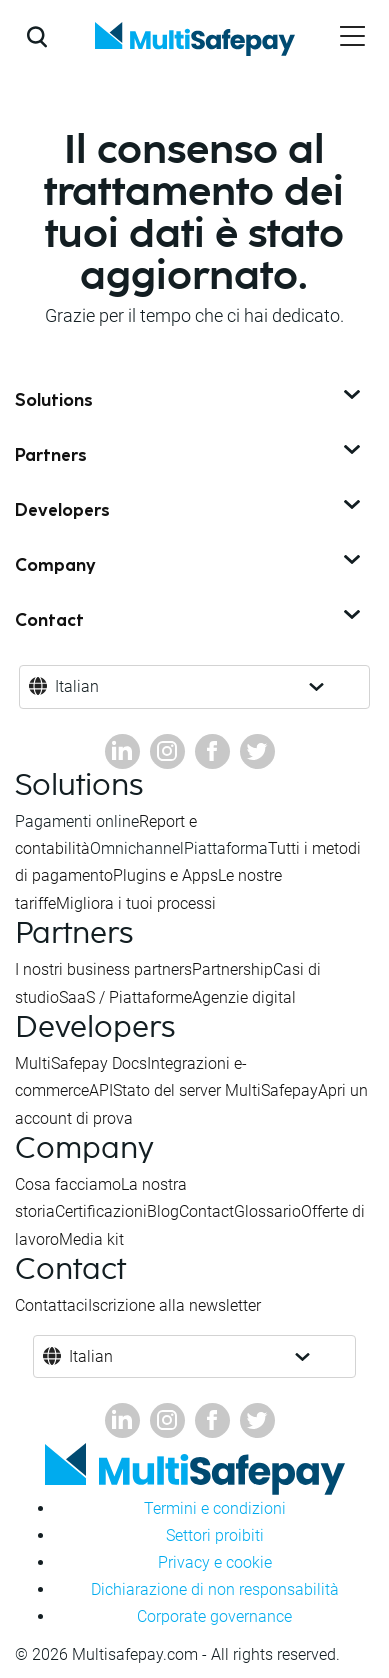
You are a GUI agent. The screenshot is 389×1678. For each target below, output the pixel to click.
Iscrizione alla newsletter (174, 1305)
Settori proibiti (215, 1535)
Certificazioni (101, 1211)
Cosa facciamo (68, 1184)
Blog (163, 1211)
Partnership (232, 969)
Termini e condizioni (215, 1508)
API (101, 1090)
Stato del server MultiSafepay (215, 1090)
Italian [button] (77, 686)
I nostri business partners (103, 969)
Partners (189, 456)
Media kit (91, 1239)
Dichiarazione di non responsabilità (215, 1589)
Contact (189, 621)
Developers (189, 511)
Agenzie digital (244, 997)
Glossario (267, 1211)
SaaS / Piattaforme (125, 997)
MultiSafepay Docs (81, 1063)
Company (189, 566)
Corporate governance (214, 1616)
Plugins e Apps (165, 875)
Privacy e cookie (215, 1562)
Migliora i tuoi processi (136, 903)
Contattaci (51, 1305)
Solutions (189, 401)
